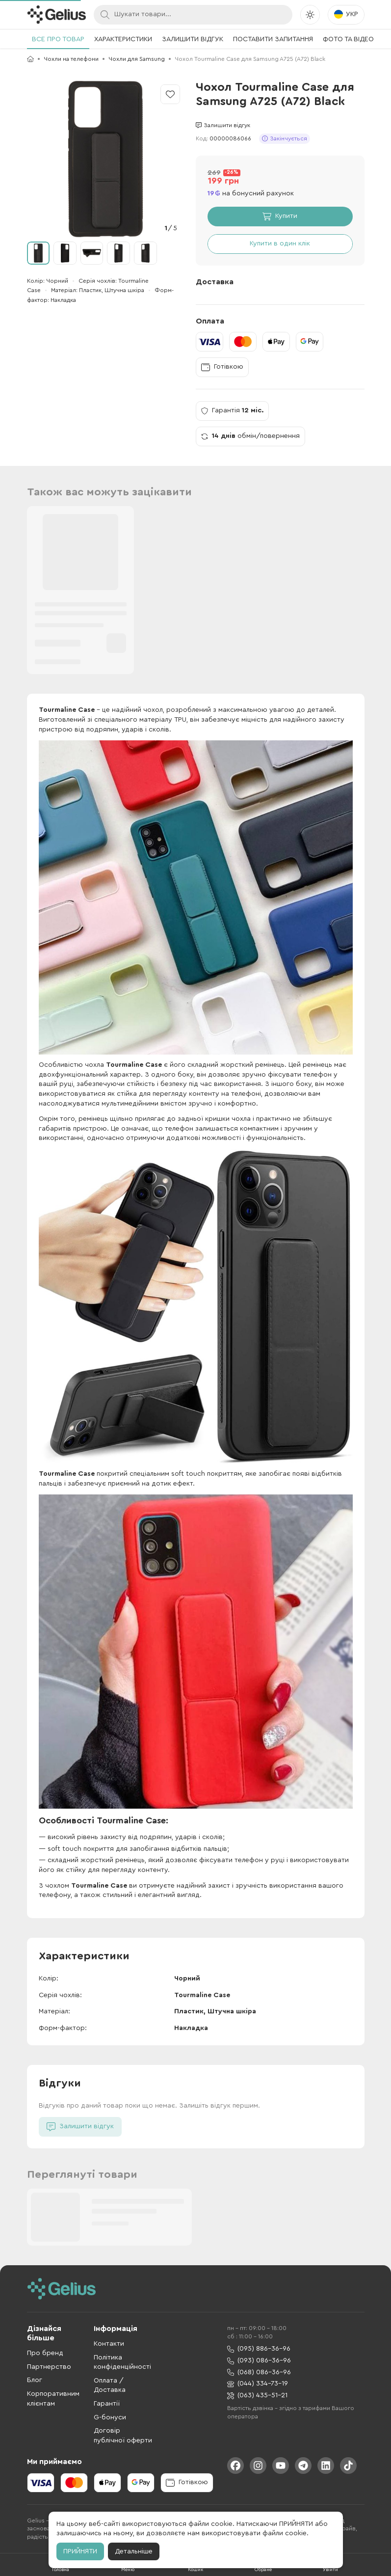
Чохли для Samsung (136, 59)
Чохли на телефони (71, 59)
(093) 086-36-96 (259, 2360)
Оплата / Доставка (110, 2385)
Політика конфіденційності (122, 2362)
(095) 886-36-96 (258, 2349)
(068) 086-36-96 (259, 2372)
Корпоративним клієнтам (53, 2398)
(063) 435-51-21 (257, 2395)
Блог (34, 2380)
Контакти (109, 2343)
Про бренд (45, 2353)
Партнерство (49, 2366)
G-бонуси (110, 2417)
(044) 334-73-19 (257, 2383)
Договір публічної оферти (123, 2435)
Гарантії (107, 2403)
